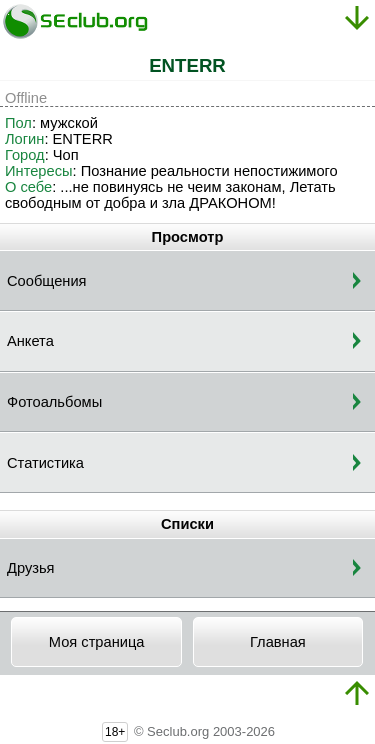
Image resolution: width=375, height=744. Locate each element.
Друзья (31, 568)
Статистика (45, 463)
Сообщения (47, 281)
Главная (278, 642)
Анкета (30, 341)
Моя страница (97, 642)
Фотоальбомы (54, 402)
